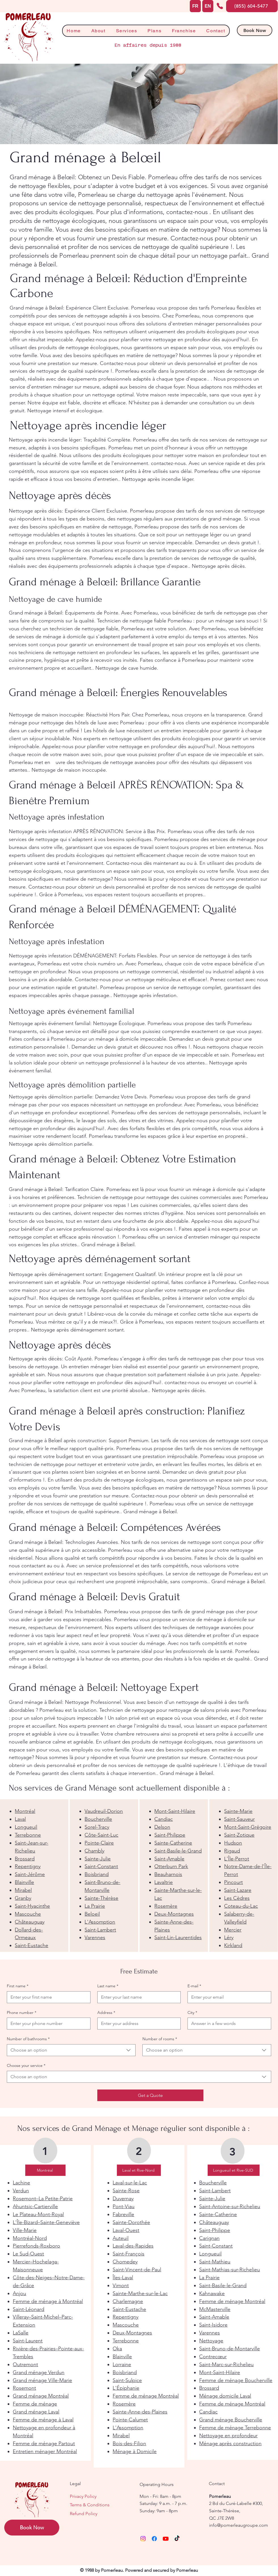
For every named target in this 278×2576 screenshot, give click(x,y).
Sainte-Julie (98, 1859)
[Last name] (137, 1997)
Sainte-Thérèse (101, 1898)
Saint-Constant (101, 1866)
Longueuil (26, 1827)
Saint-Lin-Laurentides (178, 1937)
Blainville (24, 1882)
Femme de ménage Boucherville (235, 2380)
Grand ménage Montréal (41, 2396)
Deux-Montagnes (174, 1914)
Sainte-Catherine (173, 1843)
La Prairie (95, 1906)
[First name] (47, 1997)
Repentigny (28, 1866)
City (192, 2013)
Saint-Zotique (239, 1835)
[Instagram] (143, 2538)
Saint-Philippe (169, 1835)
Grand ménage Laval (36, 2412)
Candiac (163, 1819)
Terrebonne (28, 1835)
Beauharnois (168, 1874)
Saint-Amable (169, 1859)
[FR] (195, 6)
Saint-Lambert (100, 1930)
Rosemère (165, 1906)
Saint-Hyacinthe (32, 1906)
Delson (162, 1827)
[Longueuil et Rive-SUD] (234, 2170)
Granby (23, 1898)
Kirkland (233, 1945)
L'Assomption (100, 1922)
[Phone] (220, 6)
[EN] (207, 6)
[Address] (137, 2023)
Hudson (233, 1843)
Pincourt (233, 1882)
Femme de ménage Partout (44, 2443)
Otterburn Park (171, 1866)
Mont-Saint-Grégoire (247, 1827)
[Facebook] (154, 2538)
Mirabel (23, 1890)
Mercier (232, 1930)
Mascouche (28, 1914)
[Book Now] (254, 30)
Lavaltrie (163, 1882)
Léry (228, 1937)
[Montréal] (45, 2170)
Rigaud (232, 1851)
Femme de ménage (35, 2404)
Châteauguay (30, 1922)
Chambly (94, 1851)
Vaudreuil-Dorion (104, 1811)
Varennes (95, 1937)
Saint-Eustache (31, 1945)
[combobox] (71, 2050)
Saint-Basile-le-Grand (178, 1851)
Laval (20, 1819)
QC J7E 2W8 (221, 2518)
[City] (228, 2023)
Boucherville (98, 1819)
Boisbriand (97, 1874)
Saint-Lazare (237, 1890)
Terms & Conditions (89, 2504)
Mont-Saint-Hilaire (174, 1811)
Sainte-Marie (238, 1811)
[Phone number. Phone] (47, 2023)
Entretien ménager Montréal (45, 2451)
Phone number (21, 2013)
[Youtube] (165, 2538)
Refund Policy (83, 2513)
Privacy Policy (83, 2496)
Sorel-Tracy (97, 1827)
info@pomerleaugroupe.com (238, 2525)
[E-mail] (228, 1997)
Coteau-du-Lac (241, 1906)
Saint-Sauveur (239, 1819)
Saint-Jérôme (30, 1874)
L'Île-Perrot (236, 1859)
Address (106, 2013)
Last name (107, 1986)
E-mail (194, 1986)
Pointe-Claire (99, 1843)
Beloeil (92, 1914)
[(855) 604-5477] (252, 6)
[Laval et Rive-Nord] (139, 2170)
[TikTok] (177, 2538)
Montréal (25, 1811)
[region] (34, 1875)
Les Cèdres (237, 1898)
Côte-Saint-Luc (101, 1835)
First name (17, 1986)
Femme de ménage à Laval (43, 2420)
